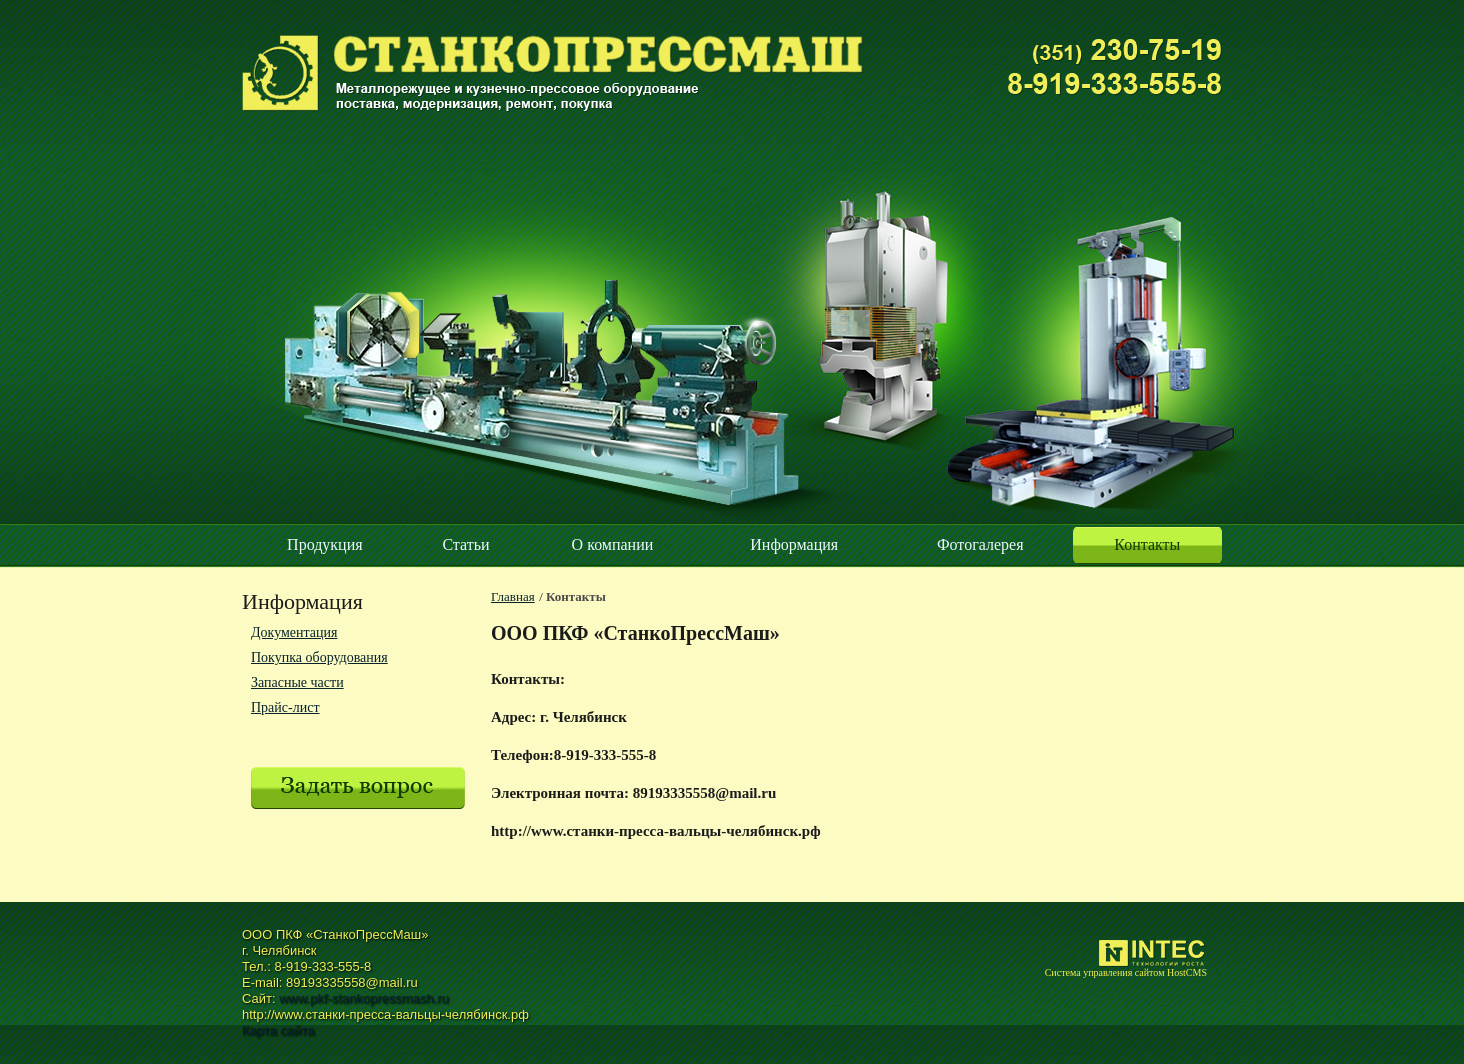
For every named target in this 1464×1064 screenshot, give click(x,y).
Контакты (1147, 544)
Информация (794, 544)
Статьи (465, 544)
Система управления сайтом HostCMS (1126, 972)
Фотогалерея (980, 544)
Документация (294, 632)
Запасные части (297, 682)
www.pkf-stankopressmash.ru (364, 998)
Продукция (325, 544)
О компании (613, 544)
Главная (513, 596)
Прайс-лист (285, 707)
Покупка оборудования (319, 657)
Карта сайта (278, 1030)
